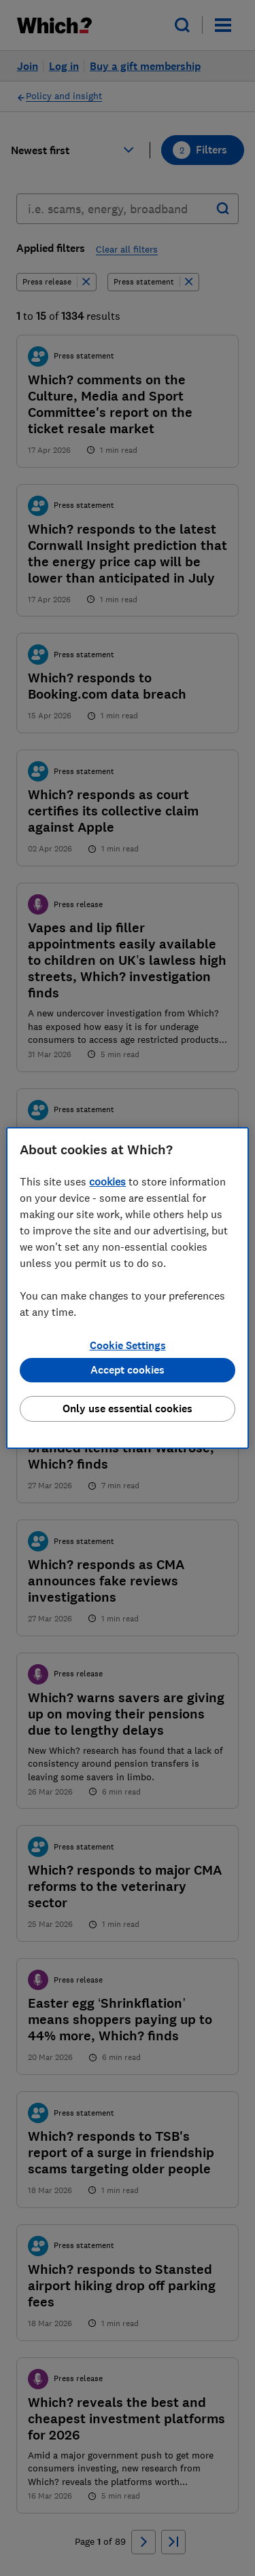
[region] (127, 1288)
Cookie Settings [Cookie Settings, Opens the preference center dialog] (128, 1345)
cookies (107, 1181)
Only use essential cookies (127, 1408)
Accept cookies (127, 1370)
